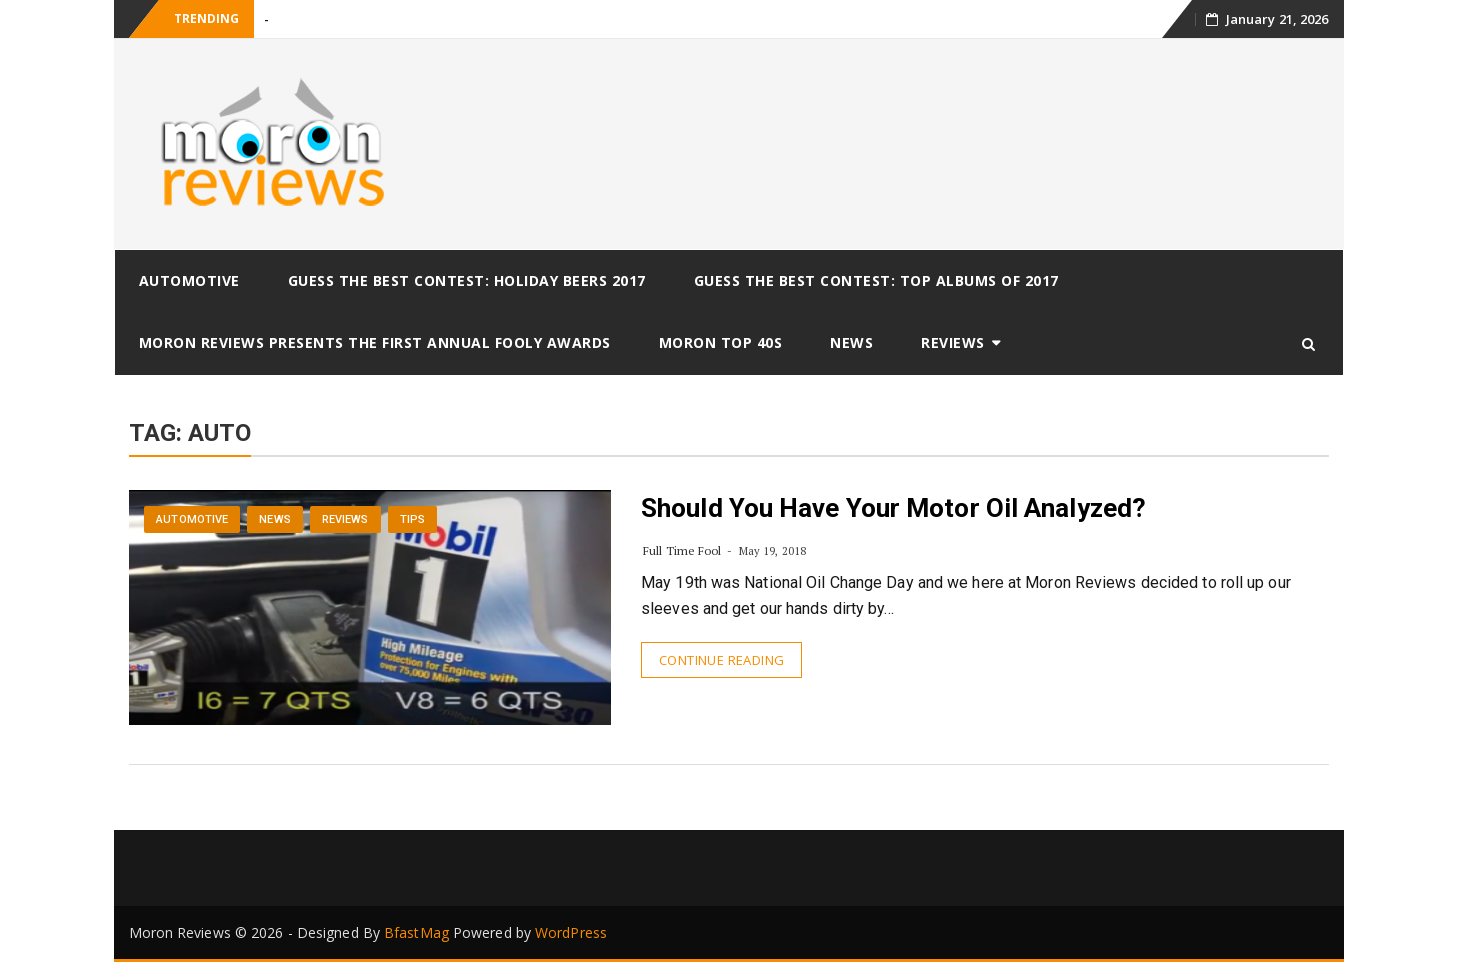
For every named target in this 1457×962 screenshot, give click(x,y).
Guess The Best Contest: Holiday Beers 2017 (467, 280)
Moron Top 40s (721, 342)
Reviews (953, 342)
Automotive (189, 280)
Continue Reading (721, 660)
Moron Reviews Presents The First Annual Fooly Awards (375, 342)
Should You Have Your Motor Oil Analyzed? (893, 508)
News (851, 342)
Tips (412, 519)
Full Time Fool (682, 550)
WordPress (571, 932)
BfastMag (416, 932)
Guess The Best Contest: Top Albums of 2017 (876, 280)
